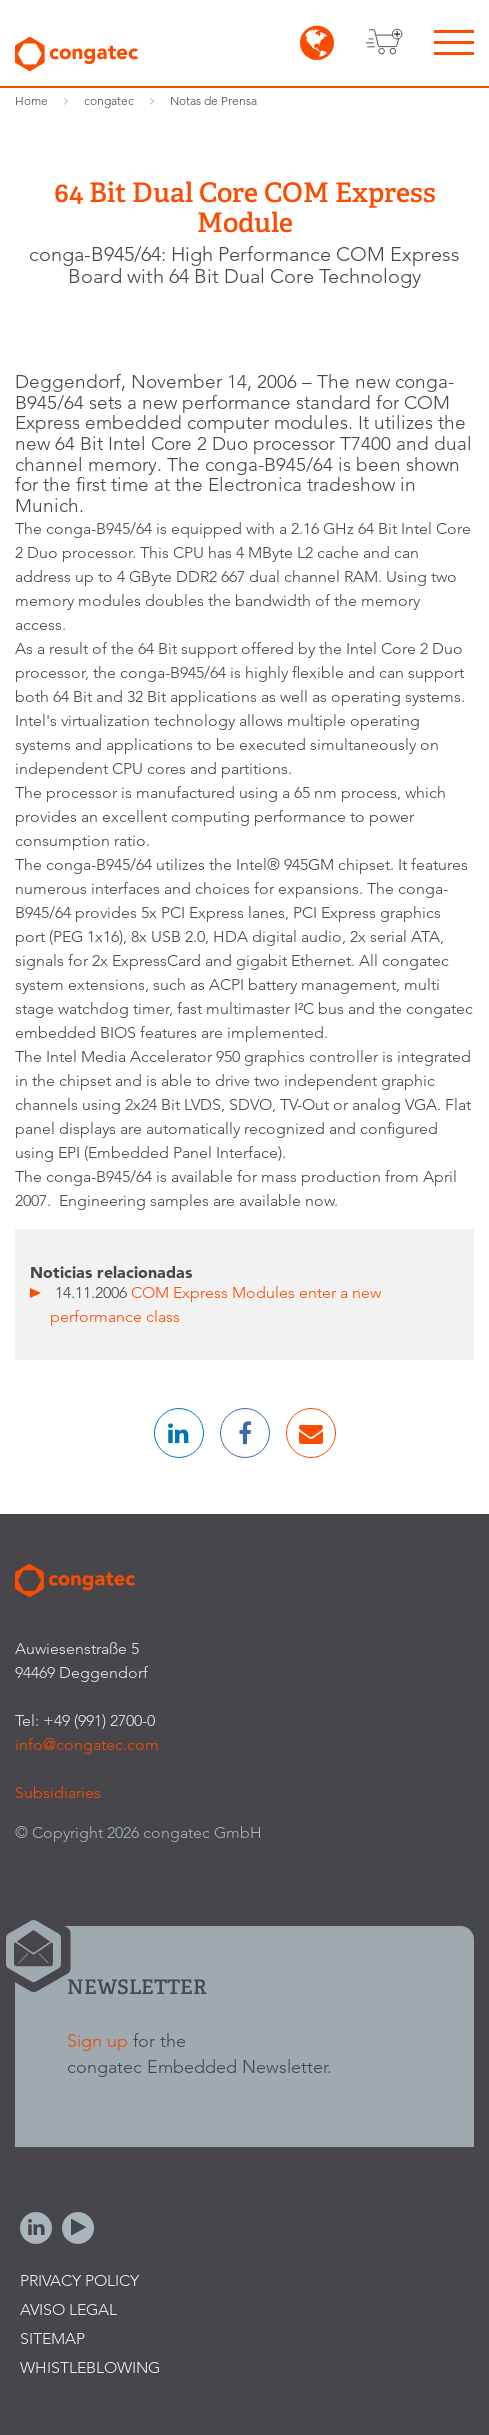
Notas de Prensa (213, 100)
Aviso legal (68, 2309)
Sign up (97, 2040)
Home (31, 100)
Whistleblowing (90, 2367)
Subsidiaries (58, 1792)
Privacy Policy (79, 2280)
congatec (109, 100)
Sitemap (52, 2338)
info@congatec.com (87, 1744)
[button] (179, 1433)
